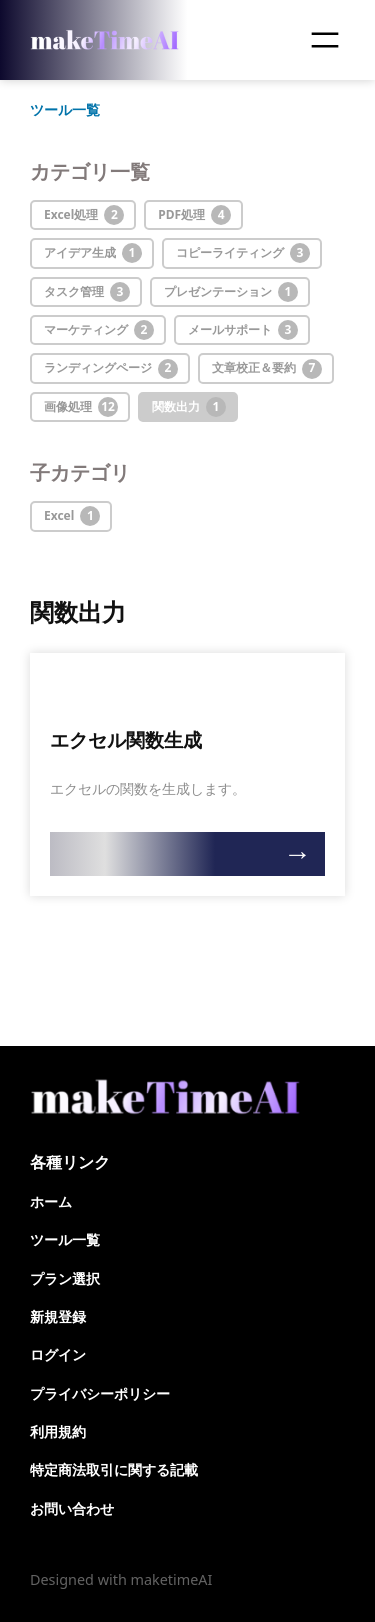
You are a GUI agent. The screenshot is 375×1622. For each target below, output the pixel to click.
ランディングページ (111, 369)
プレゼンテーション (231, 292)
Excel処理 (84, 215)
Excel (72, 516)
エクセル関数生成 (126, 741)
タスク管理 (87, 292)
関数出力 (189, 407)
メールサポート (243, 330)
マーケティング (99, 330)
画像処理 (81, 407)
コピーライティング (243, 253)
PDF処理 (194, 215)
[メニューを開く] (325, 40)
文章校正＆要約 (267, 369)
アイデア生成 (93, 253)
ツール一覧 (65, 109)
